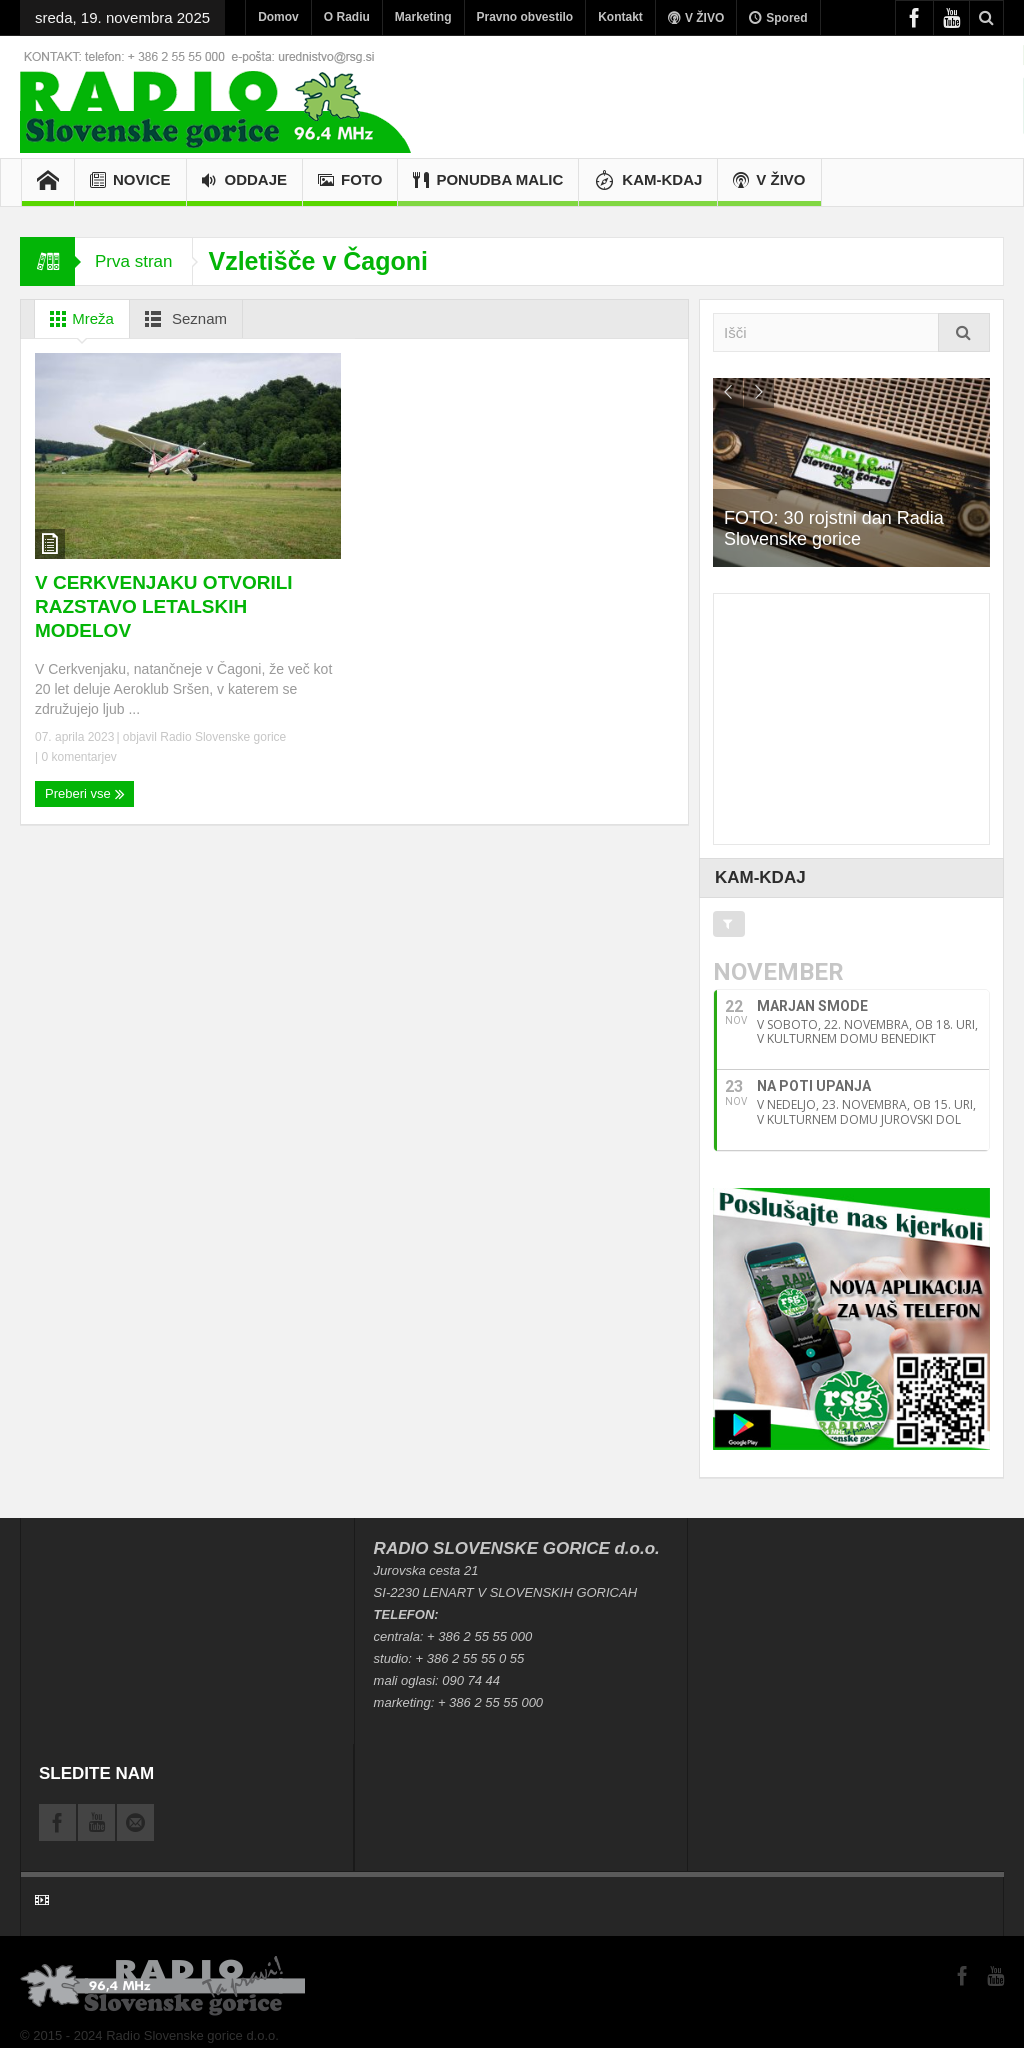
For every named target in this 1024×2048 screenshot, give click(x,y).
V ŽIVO (696, 18)
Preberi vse (85, 794)
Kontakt (620, 17)
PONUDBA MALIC (488, 182)
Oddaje (245, 182)
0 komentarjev (77, 757)
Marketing (423, 17)
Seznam (182, 319)
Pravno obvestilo (525, 17)
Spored (778, 18)
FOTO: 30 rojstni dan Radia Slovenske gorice (845, 528)
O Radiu (347, 17)
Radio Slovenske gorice (223, 737)
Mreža (78, 319)
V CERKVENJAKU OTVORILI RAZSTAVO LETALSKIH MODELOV (164, 606)
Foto (350, 182)
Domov (278, 17)
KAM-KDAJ (648, 182)
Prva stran (133, 261)
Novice (130, 182)
